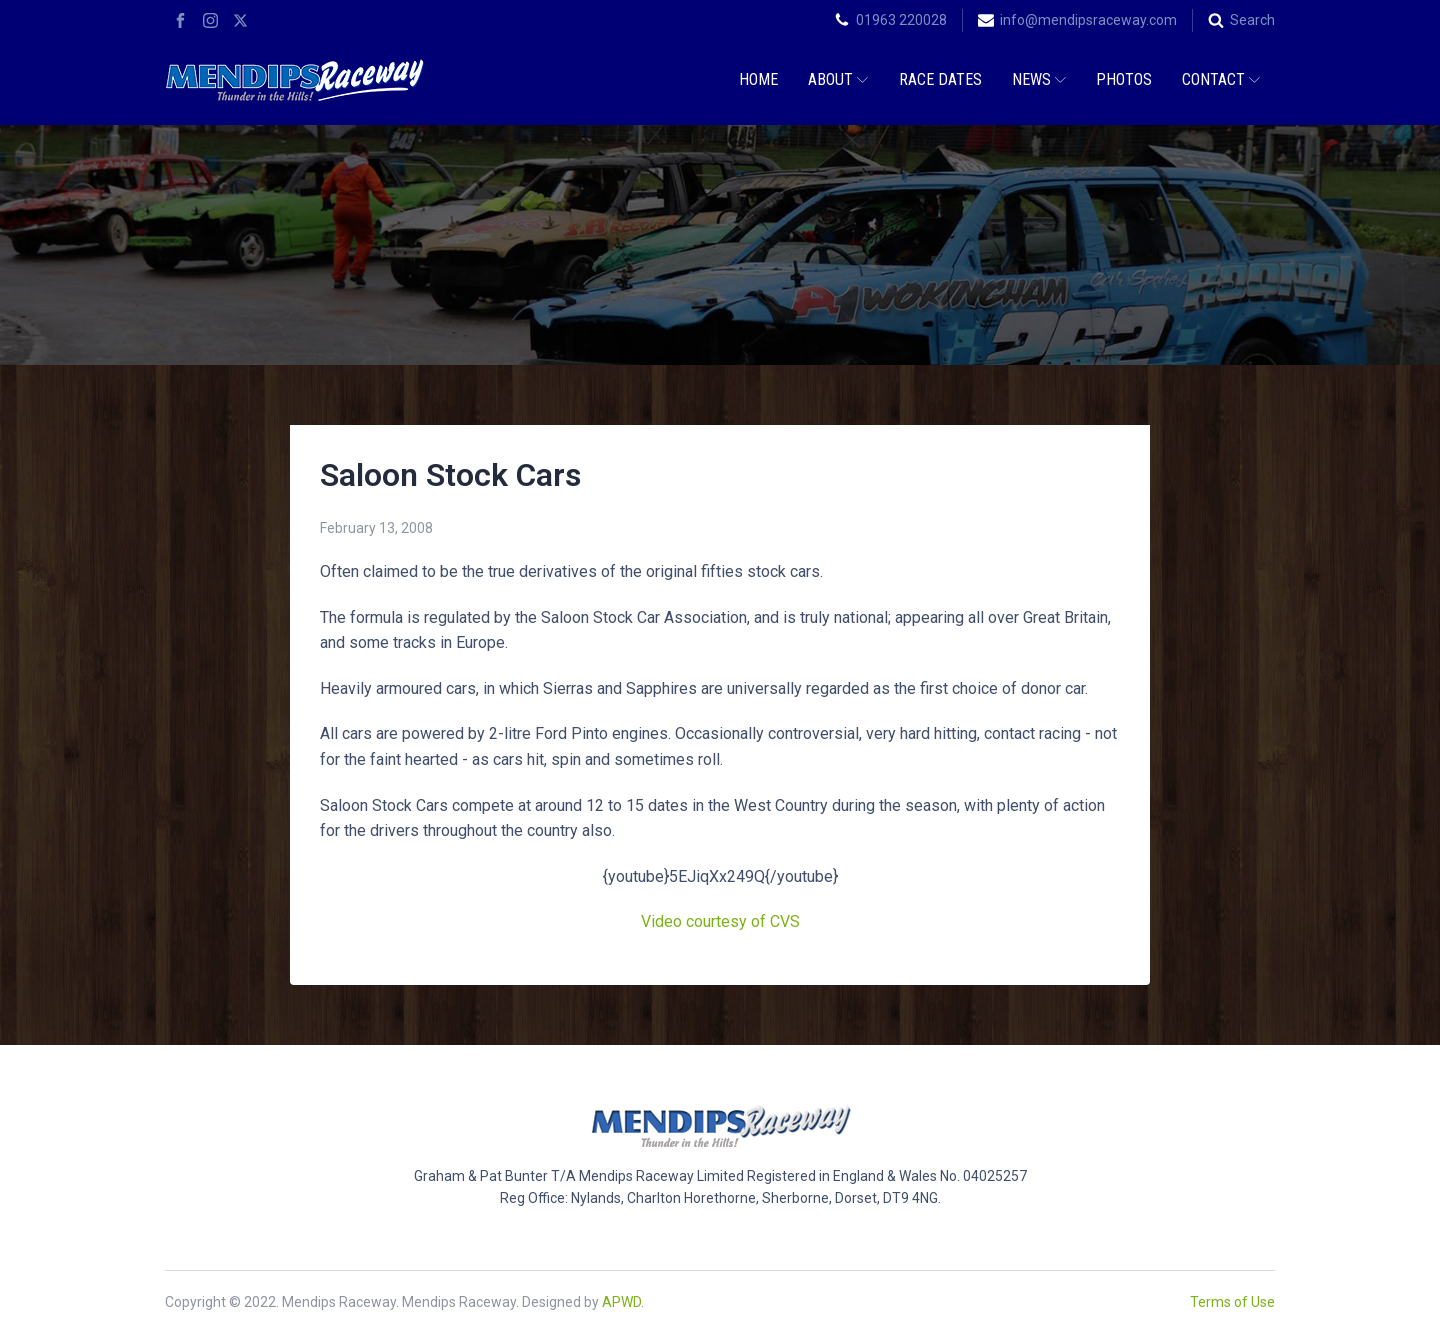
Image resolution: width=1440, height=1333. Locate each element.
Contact (1221, 79)
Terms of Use (1232, 1302)
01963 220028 (901, 20)
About (838, 79)
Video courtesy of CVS (720, 921)
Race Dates (940, 79)
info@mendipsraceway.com (1088, 20)
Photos (1124, 79)
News (1039, 79)
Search (1252, 20)
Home (758, 79)
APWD (621, 1302)
